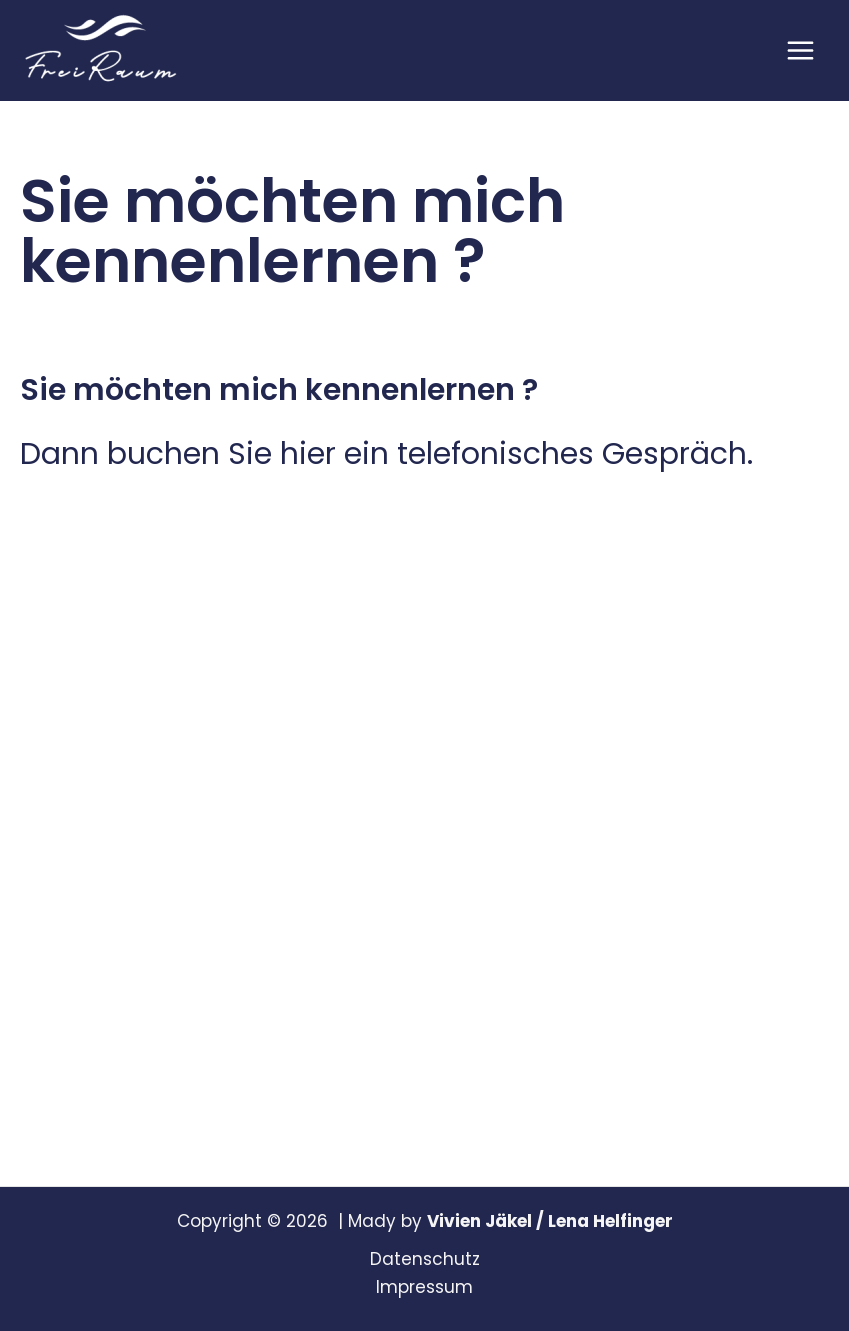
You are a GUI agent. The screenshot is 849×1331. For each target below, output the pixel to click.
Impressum (424, 1287)
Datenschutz (425, 1259)
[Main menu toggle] (801, 50)
